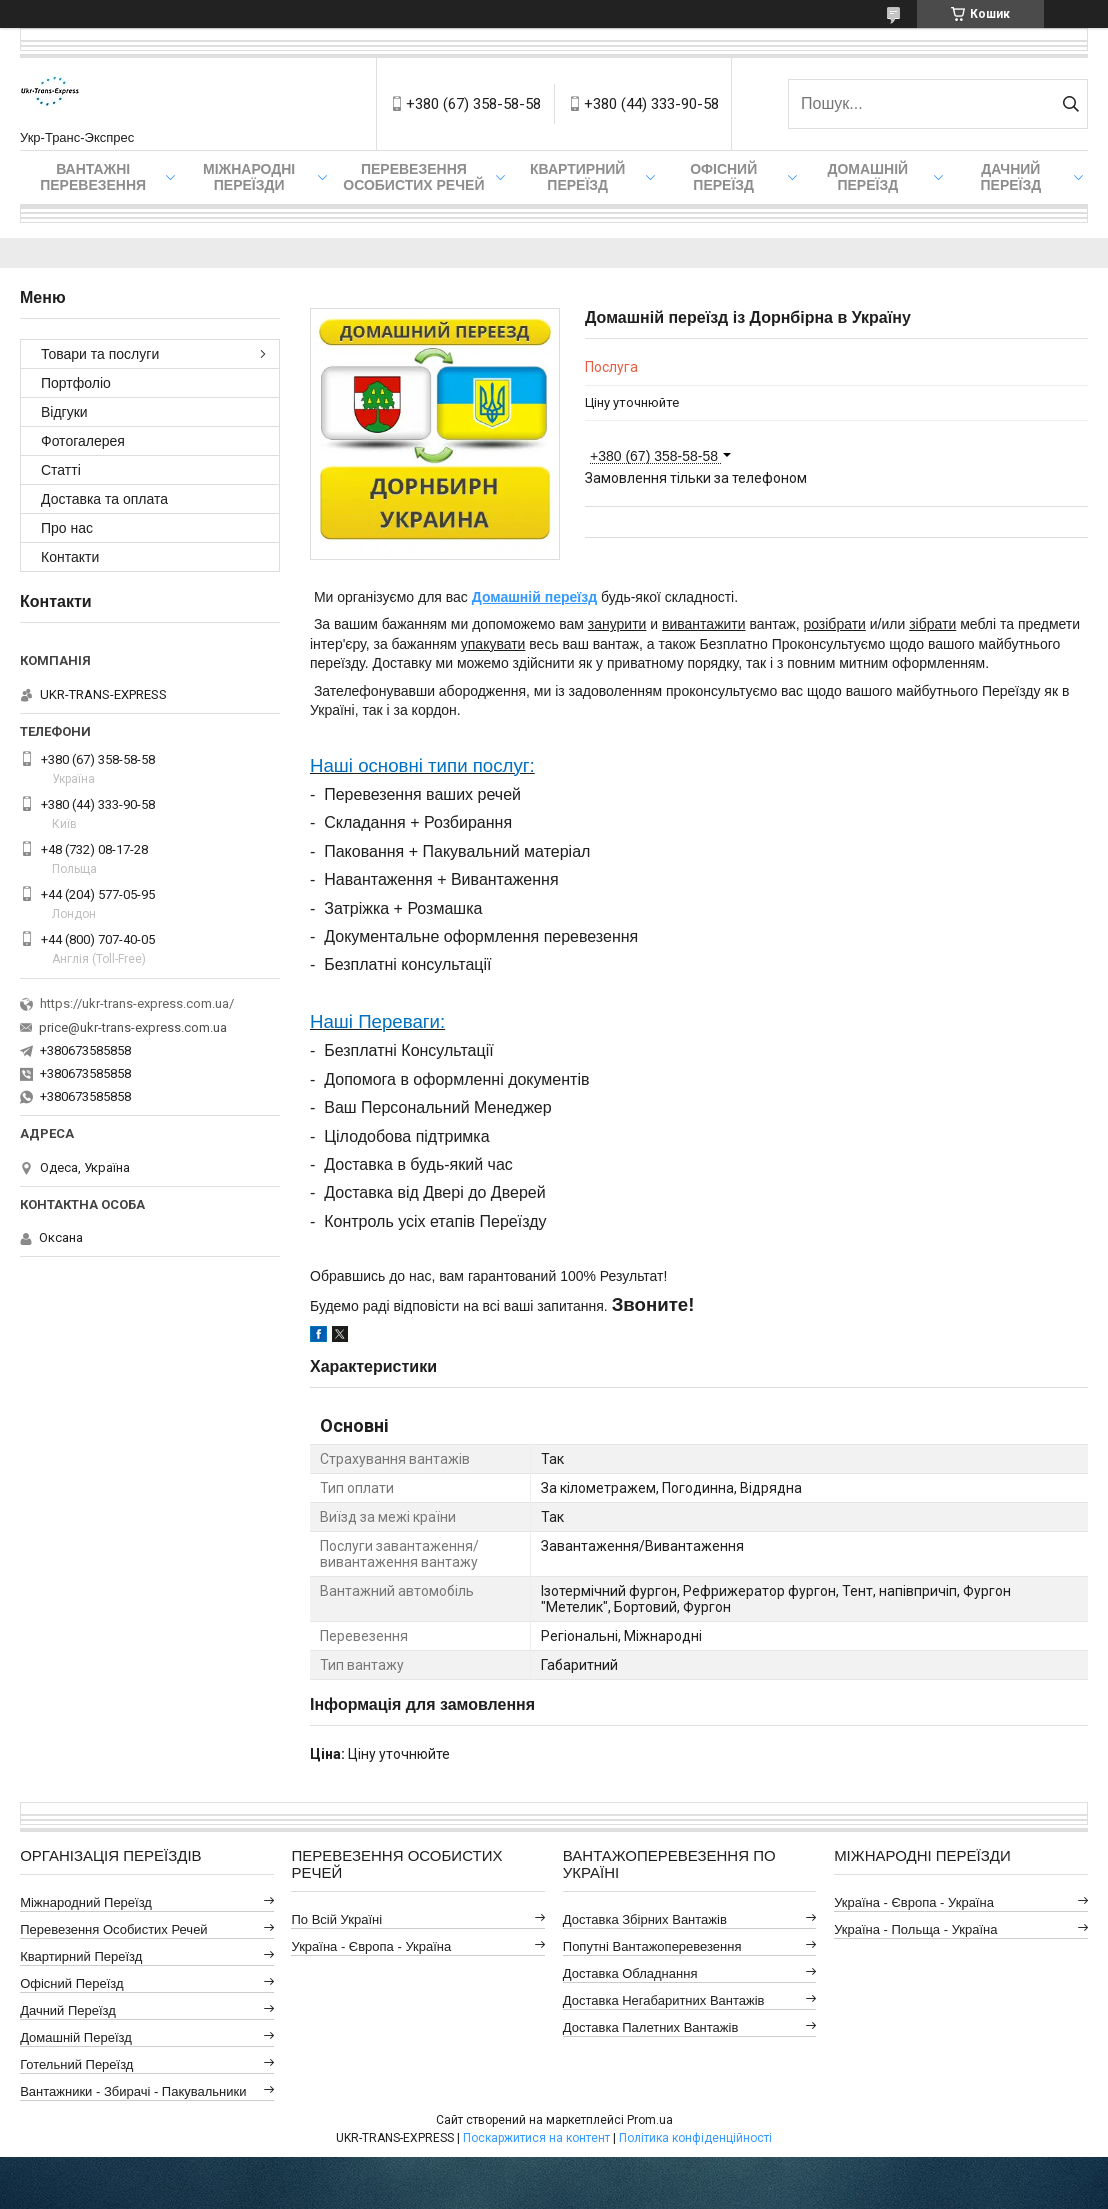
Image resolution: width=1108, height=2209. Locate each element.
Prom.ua (650, 2120)
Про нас (67, 528)
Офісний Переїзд (71, 1983)
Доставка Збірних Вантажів (645, 1919)
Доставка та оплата (104, 499)
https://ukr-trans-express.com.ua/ (137, 1003)
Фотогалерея (83, 441)
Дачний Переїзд (1010, 177)
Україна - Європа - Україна (371, 1946)
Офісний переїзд (723, 177)
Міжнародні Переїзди (249, 177)
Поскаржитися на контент (536, 2138)
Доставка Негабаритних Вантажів (664, 2000)
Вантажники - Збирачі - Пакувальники (133, 2091)
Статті (61, 470)
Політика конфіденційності (695, 2138)
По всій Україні (336, 1919)
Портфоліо (76, 383)
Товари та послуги (100, 354)
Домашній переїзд (534, 597)
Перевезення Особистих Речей (413, 177)
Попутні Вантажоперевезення (652, 1946)
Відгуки (64, 412)
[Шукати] (1070, 104)
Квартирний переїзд (577, 177)
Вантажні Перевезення (93, 177)
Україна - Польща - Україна (915, 1929)
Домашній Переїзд (867, 177)
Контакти (70, 557)
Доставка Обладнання (630, 1973)
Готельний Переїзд (76, 2064)
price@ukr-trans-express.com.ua (133, 1027)
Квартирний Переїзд (81, 1956)
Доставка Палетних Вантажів (651, 2027)
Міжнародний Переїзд (86, 1902)
